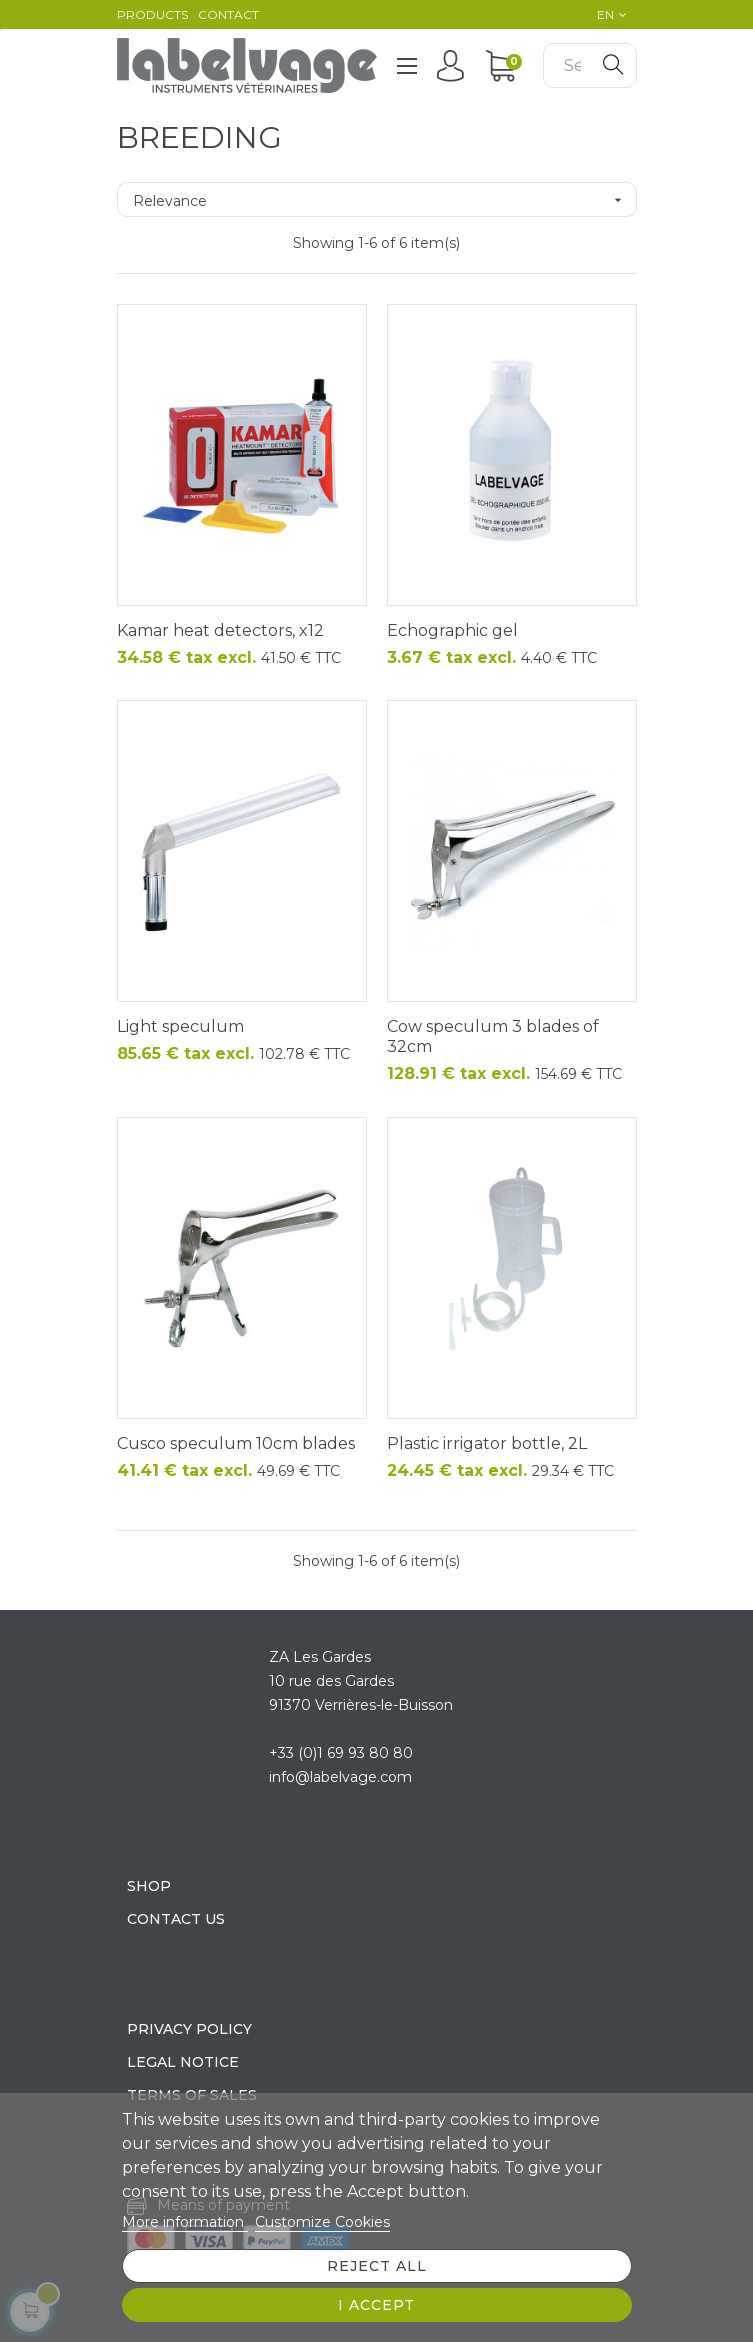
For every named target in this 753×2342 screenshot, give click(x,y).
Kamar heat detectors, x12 (220, 630)
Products (152, 14)
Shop (149, 1886)
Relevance (384, 200)
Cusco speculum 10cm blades (236, 1443)
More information (185, 2222)
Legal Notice (183, 2062)
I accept (376, 2305)
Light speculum (180, 1026)
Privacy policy (189, 2029)
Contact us (176, 1919)
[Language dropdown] (607, 15)
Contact (228, 14)
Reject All (377, 2266)
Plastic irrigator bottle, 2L (487, 1443)
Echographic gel (452, 630)
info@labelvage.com (340, 1777)
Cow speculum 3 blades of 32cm (493, 1036)
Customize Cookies (322, 2222)
